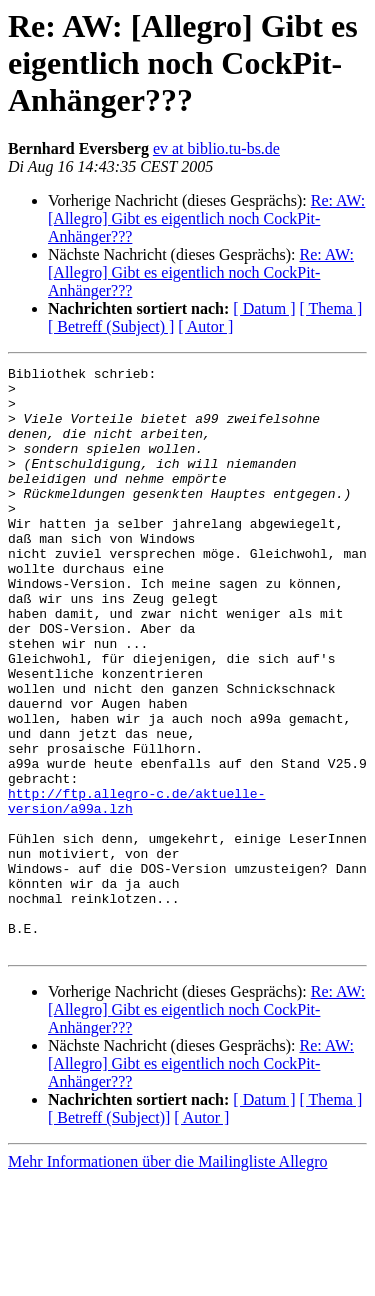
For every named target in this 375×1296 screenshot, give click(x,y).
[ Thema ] (331, 308)
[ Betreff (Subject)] (109, 1234)
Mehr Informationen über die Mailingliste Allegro (167, 1278)
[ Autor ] (205, 326)
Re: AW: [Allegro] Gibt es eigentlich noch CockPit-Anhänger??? (206, 218)
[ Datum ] (264, 308)
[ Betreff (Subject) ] (111, 326)
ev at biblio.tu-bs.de (216, 148)
